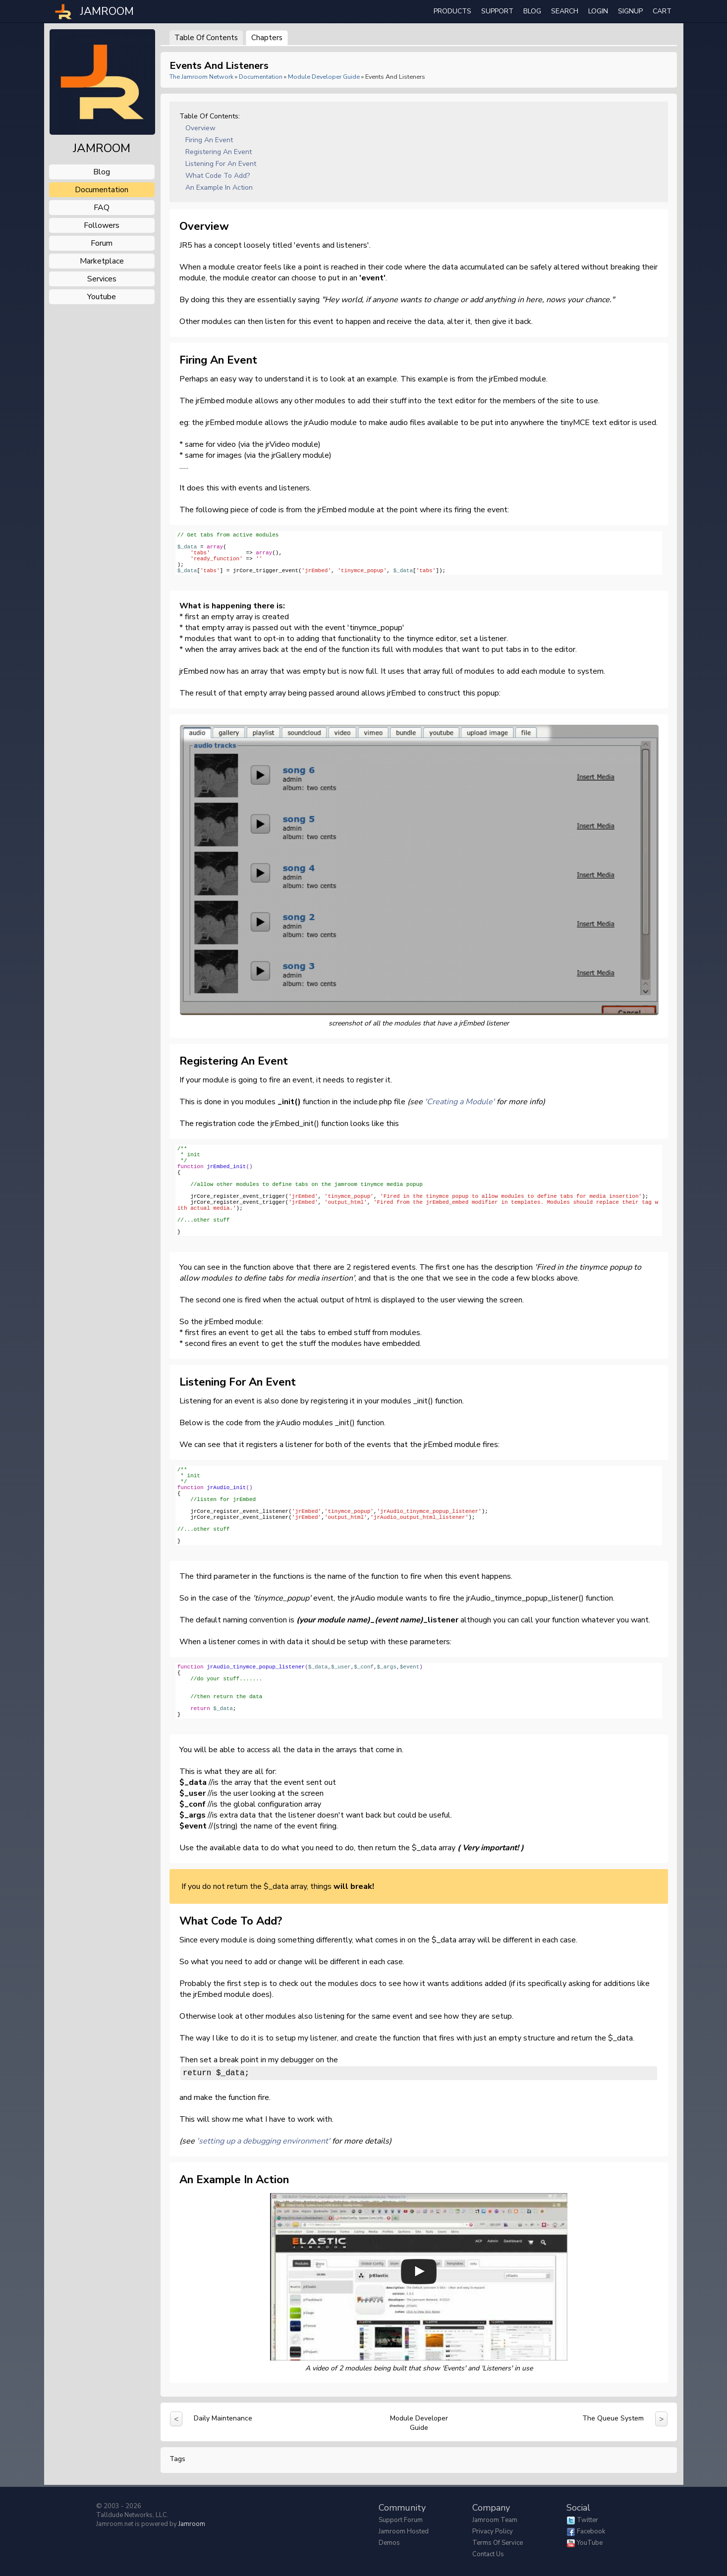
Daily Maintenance (223, 2420)
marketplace (102, 261)
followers (101, 225)
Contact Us (488, 2554)
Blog (532, 11)
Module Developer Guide (324, 76)
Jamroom (191, 2524)
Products (452, 11)
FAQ (102, 207)
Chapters (266, 38)
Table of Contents (206, 38)
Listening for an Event (220, 163)
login (598, 11)
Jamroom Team (494, 2520)
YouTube (590, 2542)
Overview (200, 128)
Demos (389, 2542)
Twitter (587, 2520)
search (564, 11)
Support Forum (401, 2520)
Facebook (591, 2531)
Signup (630, 11)
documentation (101, 189)
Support (497, 11)
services (101, 278)
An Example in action (219, 187)
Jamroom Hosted (404, 2531)
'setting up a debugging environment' (263, 2143)
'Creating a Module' (460, 1101)
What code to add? (217, 175)
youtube (101, 296)
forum (101, 243)
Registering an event (218, 152)
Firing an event (209, 140)
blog (101, 171)
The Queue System (613, 2420)
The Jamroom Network (201, 76)
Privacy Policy (492, 2531)
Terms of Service (497, 2542)
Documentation (260, 76)
